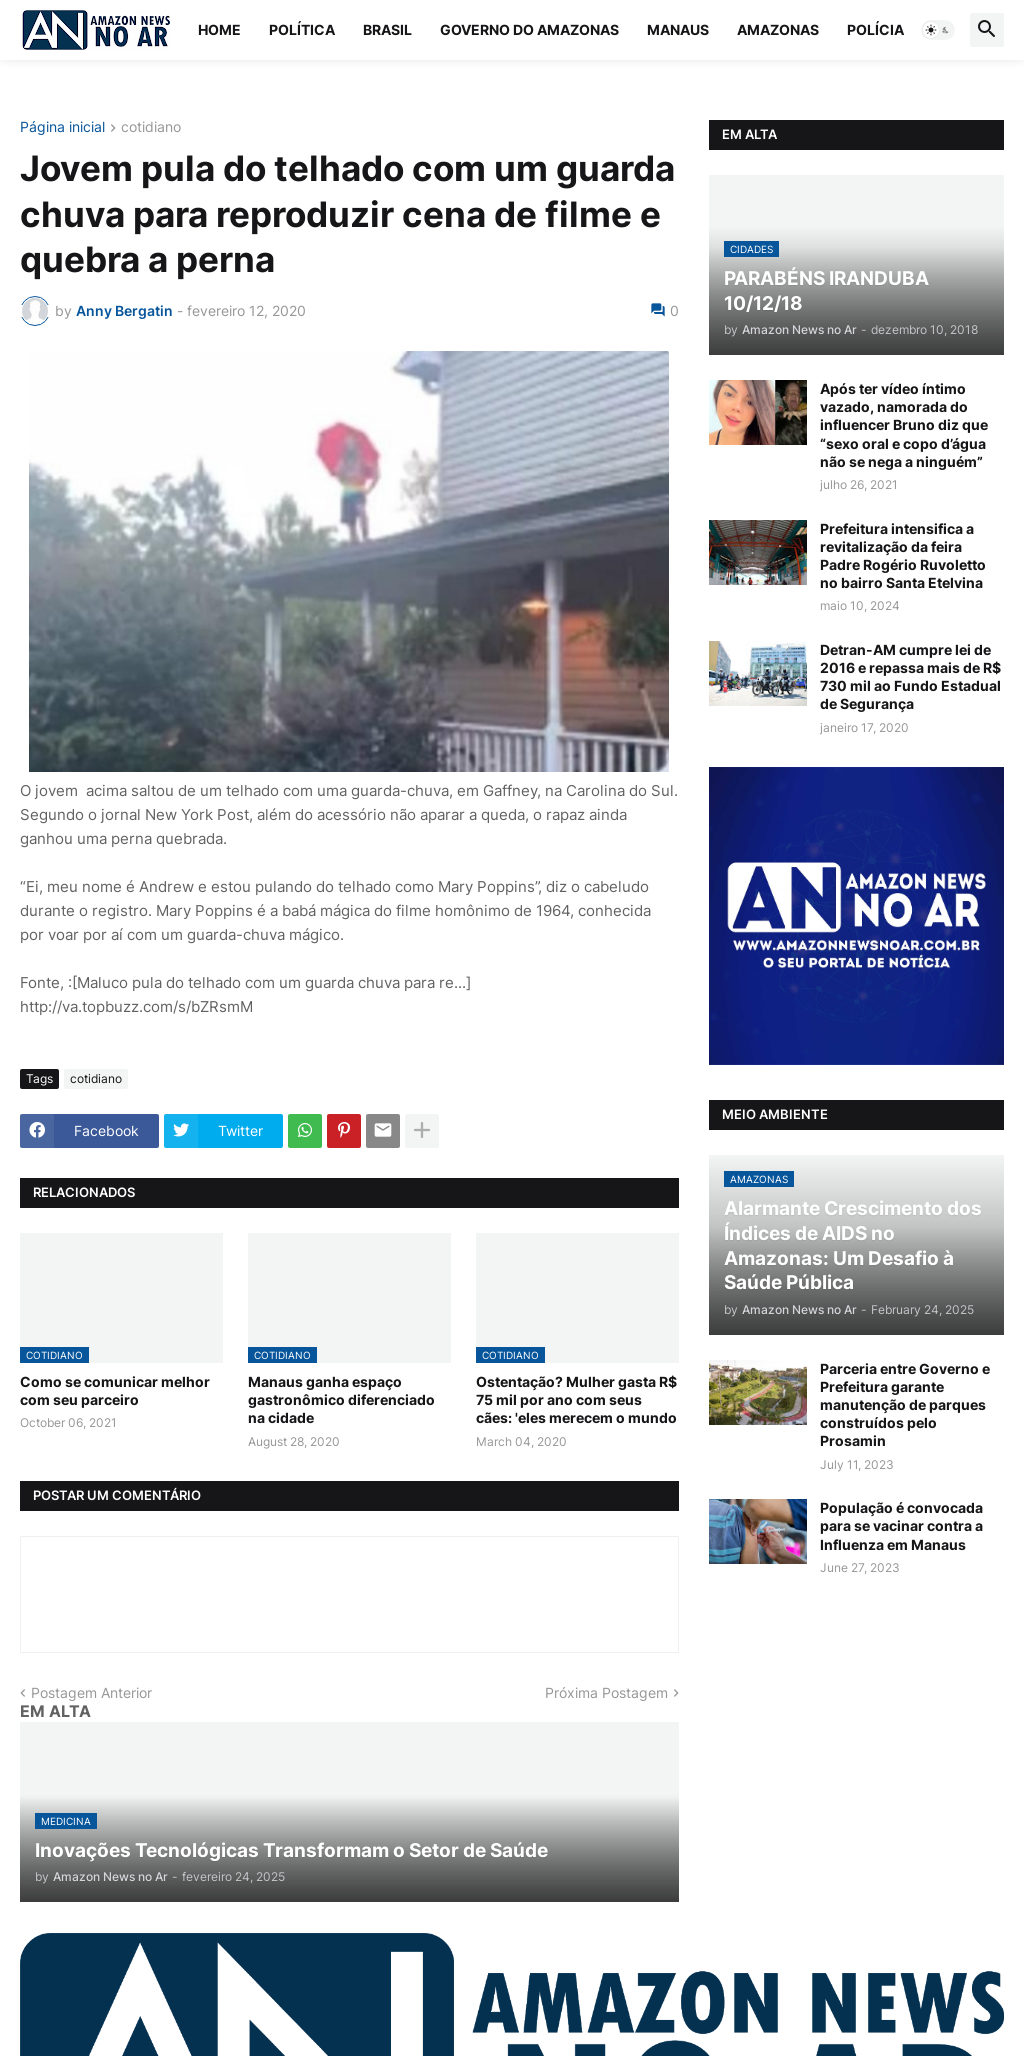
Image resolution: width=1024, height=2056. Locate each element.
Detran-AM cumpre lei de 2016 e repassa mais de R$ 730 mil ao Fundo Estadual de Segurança (910, 677)
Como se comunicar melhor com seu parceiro (115, 1390)
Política (302, 29)
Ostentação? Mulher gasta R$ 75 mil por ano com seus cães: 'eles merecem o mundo (576, 1399)
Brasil (387, 29)
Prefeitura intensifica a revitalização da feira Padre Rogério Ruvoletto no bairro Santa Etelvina (903, 556)
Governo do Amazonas (529, 29)
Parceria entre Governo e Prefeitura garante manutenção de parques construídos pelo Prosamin (905, 1405)
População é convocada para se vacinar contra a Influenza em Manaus (901, 1525)
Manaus (678, 29)
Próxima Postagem (606, 1692)
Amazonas (778, 29)
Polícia (875, 29)
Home (219, 29)
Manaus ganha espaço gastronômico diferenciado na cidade (341, 1399)
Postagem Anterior (91, 1692)
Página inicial (62, 127)
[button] (938, 30)
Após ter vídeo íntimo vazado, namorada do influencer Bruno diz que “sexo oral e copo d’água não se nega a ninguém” (904, 425)
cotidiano (151, 127)
